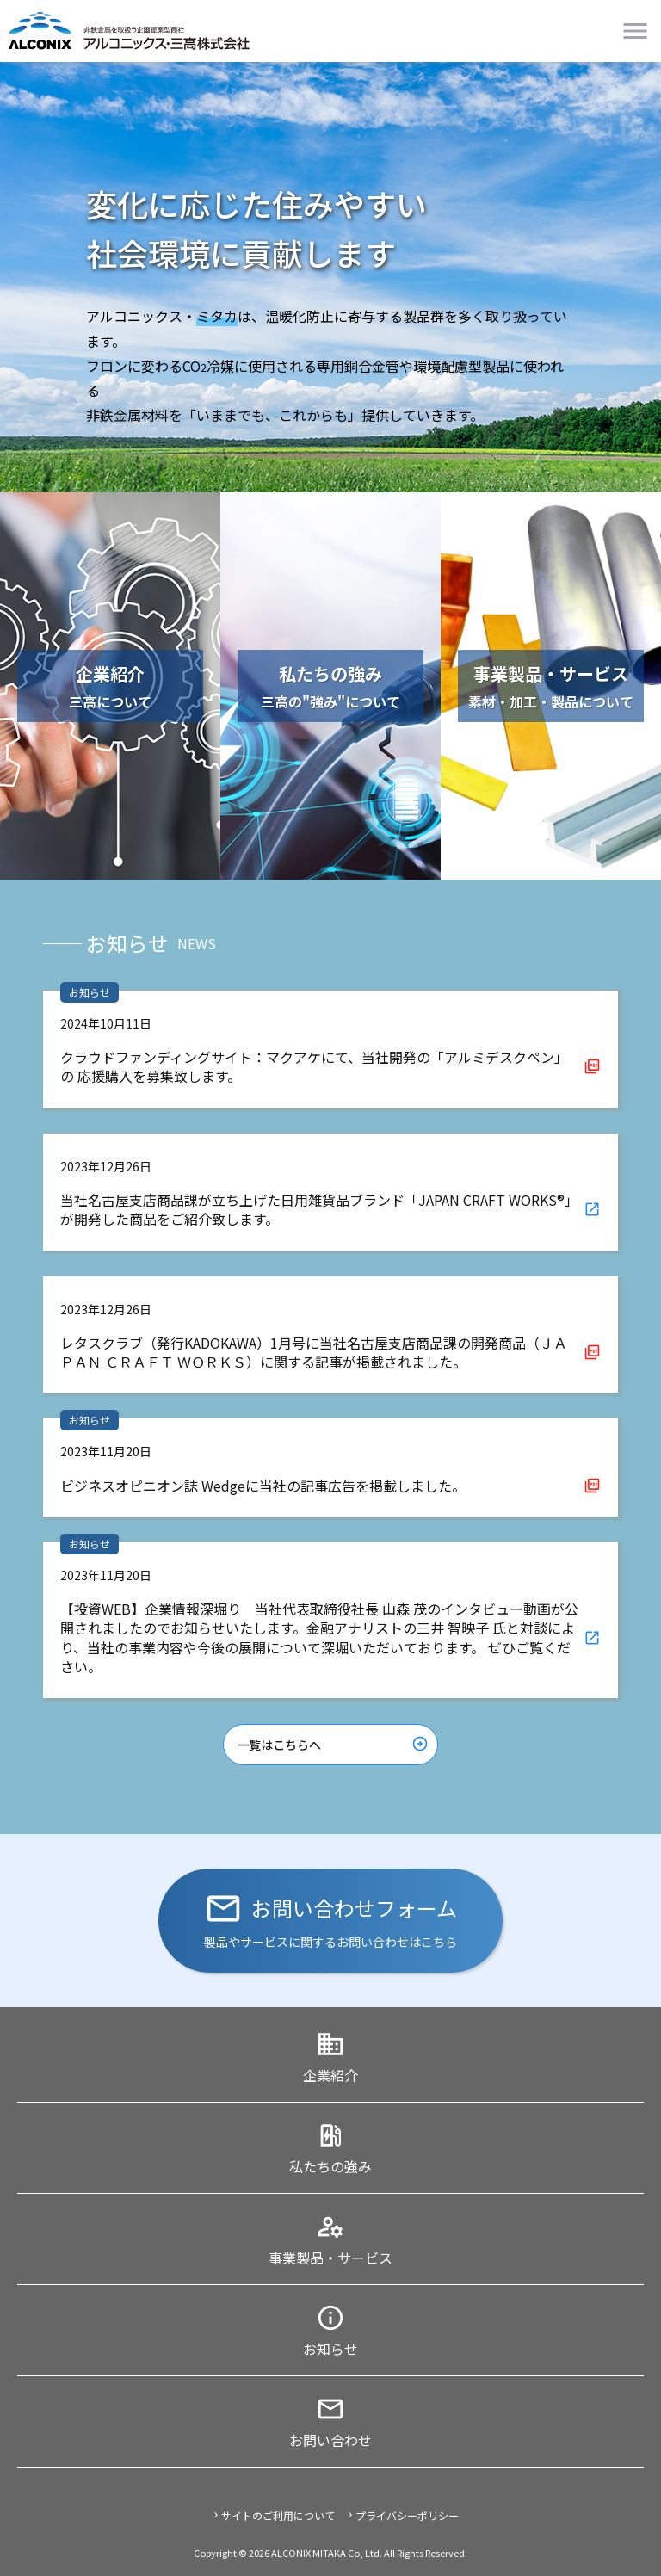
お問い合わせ (330, 2440)
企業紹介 (330, 2075)
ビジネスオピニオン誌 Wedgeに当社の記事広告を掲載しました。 (263, 1485)
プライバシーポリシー (407, 2515)
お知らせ (330, 2348)
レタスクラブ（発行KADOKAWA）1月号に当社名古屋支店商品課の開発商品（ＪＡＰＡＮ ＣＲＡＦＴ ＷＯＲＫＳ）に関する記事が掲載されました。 (313, 1352)
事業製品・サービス (330, 2257)
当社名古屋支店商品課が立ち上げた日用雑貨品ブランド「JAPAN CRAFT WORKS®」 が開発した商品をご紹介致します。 (319, 1209)
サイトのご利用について (278, 2515)
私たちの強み (330, 2166)
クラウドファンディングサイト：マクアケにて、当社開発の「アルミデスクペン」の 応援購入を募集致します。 (314, 1066)
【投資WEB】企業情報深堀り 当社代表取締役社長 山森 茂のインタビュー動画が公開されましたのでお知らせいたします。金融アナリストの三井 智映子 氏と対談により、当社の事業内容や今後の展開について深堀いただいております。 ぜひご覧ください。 (319, 1637)
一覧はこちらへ (279, 1744)
